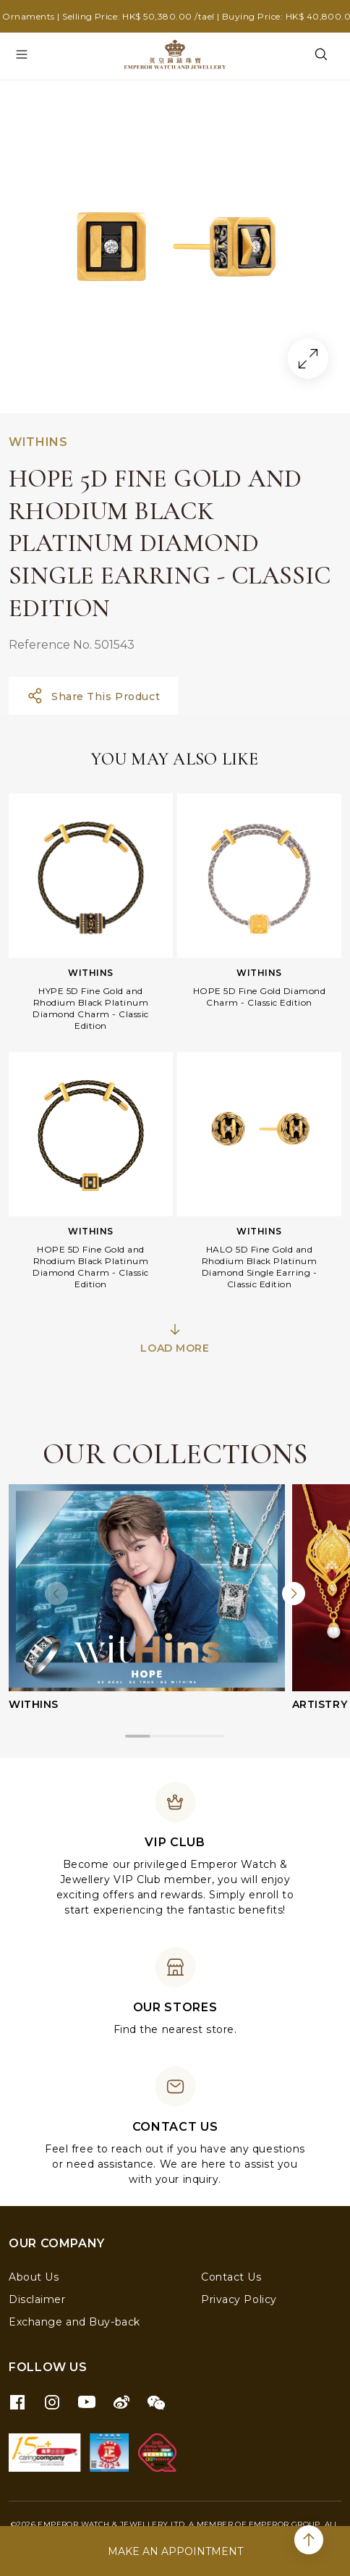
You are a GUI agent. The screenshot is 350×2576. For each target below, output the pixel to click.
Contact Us (231, 2277)
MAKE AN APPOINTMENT (175, 2551)
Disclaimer (37, 2299)
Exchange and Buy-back (74, 2321)
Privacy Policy (239, 2299)
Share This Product (93, 695)
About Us (34, 2277)
